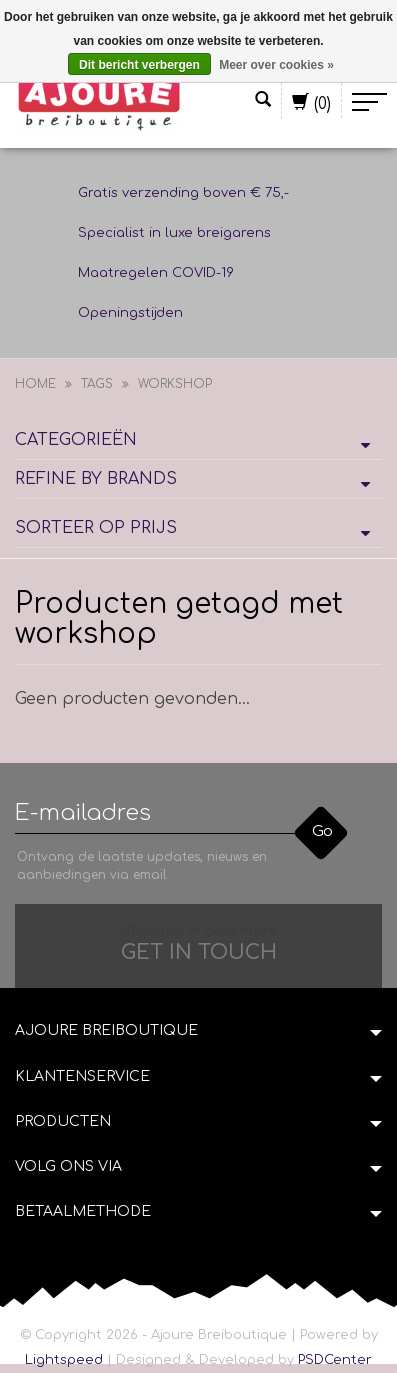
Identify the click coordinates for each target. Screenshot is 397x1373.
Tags (97, 384)
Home (35, 384)
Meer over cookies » (276, 65)
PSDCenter (335, 1360)
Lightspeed (64, 1360)
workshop (175, 384)
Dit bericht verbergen (139, 65)
